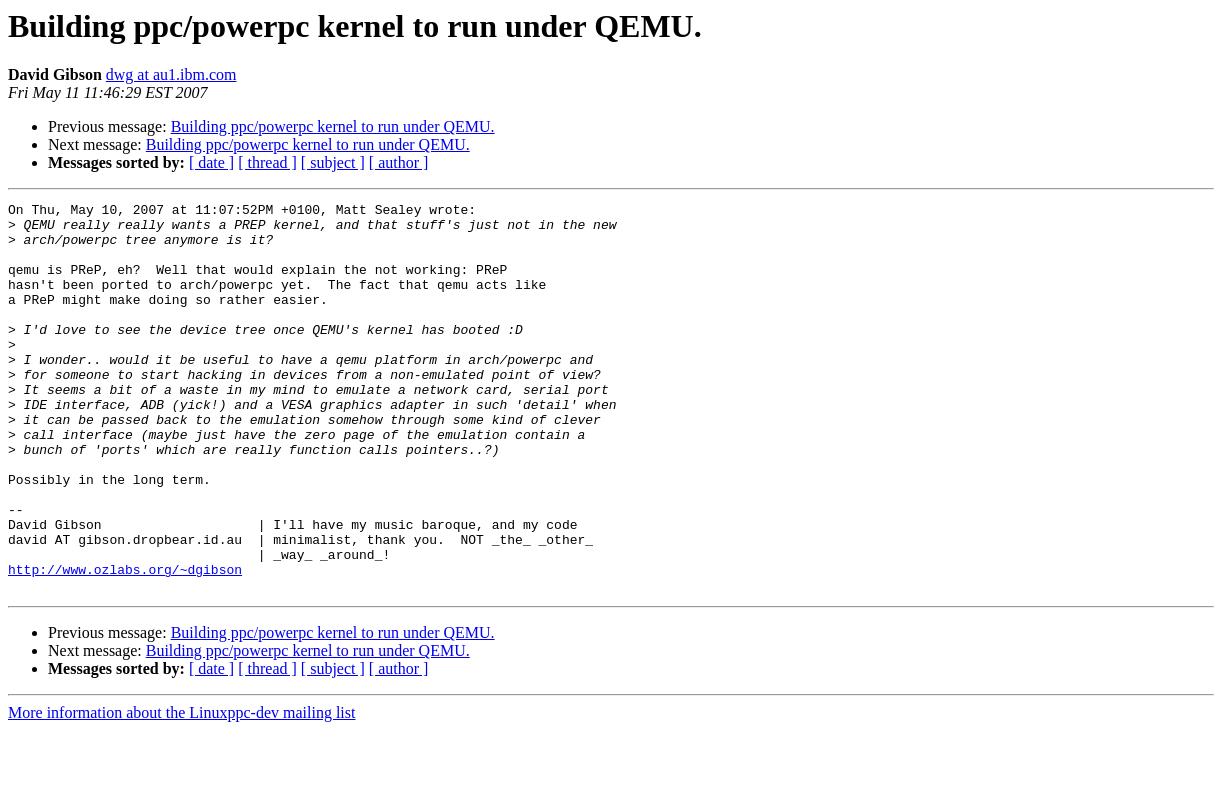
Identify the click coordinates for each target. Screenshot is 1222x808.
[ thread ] (267, 162)
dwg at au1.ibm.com (171, 74)
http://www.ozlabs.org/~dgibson (125, 644)
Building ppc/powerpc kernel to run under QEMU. (333, 126)
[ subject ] (333, 162)
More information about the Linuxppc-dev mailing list (181, 790)
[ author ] (399, 162)
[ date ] (211, 162)
